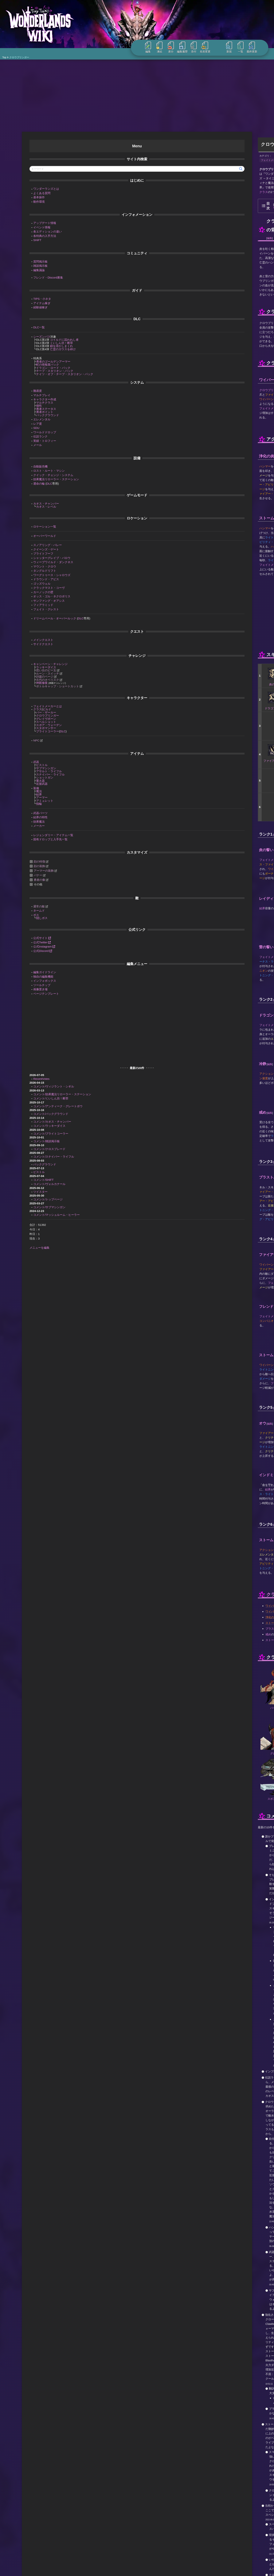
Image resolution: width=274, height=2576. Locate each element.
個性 (35, 407)
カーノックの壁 (39, 593)
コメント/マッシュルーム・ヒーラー (52, 1216)
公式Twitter (36, 943)
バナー (34, 876)
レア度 (33, 424)
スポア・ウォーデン (173, 1641)
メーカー (35, 827)
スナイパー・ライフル (46, 775)
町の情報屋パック (43, 362)
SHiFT (33, 238)
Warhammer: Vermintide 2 (37, 2532)
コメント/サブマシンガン (45, 1208)
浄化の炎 (108, 383)
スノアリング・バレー (43, 546)
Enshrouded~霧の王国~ (36, 2491)
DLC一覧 (35, 325)
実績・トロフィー (40, 442)
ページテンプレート (42, 994)
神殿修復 (38, 684)
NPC (32, 741)
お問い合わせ (97, 2478)
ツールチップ (38, 986)
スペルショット (134, 1641)
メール (33, 446)
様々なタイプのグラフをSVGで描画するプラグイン (190, 2497)
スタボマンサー (212, 1641)
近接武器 (38, 785)
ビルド (43, 710)
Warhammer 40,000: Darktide (39, 2537)
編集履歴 (182, 47)
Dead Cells (28, 2487)
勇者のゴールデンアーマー (49, 359)
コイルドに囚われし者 (60, 337)
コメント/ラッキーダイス (45, 1127)
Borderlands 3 (30, 2478)
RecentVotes (37, 1080)
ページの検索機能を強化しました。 (180, 2480)
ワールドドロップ (40, 433)
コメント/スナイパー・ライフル (49, 1157)
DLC (45, 484)
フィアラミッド (39, 606)
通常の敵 (35, 907)
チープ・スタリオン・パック (50, 369)
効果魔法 (35, 822)
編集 (148, 47)
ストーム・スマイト (117, 1431)
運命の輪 (35, 484)
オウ (104, 1318)
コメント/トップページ (44, 1200)
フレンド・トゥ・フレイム (122, 1204)
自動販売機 (36, 467)
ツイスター (36, 1192)
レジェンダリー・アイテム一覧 (49, 836)
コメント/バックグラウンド (47, 1115)
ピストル (38, 766)
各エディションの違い (43, 229)
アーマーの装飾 (40, 871)
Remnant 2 (28, 2510)
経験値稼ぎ (36, 305)
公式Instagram (38, 947)
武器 (32, 763)
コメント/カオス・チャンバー (48, 1122)
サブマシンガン (42, 769)
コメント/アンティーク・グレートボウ (54, 1107)
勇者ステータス (42, 410)
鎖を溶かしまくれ (57, 344)
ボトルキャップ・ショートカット (53, 687)
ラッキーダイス (42, 668)
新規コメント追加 (114, 2290)
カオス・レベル (42, 507)
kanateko (25, 2572)
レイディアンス (113, 815)
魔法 (35, 792)
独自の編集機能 (39, 977)
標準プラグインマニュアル (105, 2514)
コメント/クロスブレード (45, 1150)
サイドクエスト (39, 645)
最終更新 (252, 47)
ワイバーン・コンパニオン (227, 252)
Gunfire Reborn (31, 2500)
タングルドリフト (40, 572)
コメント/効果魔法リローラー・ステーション (58, 1095)
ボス (32, 916)
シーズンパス (38, 334)
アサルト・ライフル (45, 772)
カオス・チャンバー (42, 504)
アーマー (38, 798)
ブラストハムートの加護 (121, 1091)
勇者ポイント (40, 413)
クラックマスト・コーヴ (45, 589)
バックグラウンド (43, 416)
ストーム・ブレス (115, 1253)
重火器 (36, 781)
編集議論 (35, 268)
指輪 (35, 805)
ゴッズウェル (38, 584)
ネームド (35, 911)
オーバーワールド (40, 537)
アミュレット (40, 801)
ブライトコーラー (43, 732)
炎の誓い (108, 767)
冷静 (104, 977)
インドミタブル (113, 1366)
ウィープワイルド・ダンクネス (49, 563)
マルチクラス (40, 403)
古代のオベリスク (43, 680)
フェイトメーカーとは (43, 707)
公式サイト (36, 939)
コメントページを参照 (155, 1669)
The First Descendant (34, 2528)
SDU (32, 429)
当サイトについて (100, 2473)
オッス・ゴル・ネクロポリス (48, 597)
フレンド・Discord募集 (44, 275)
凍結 (159, 47)
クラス (130, 160)
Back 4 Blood (30, 2473)
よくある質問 (38, 191)
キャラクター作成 (40, 400)
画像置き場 (36, 990)
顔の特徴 (35, 862)
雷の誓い (108, 864)
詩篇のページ (40, 677)
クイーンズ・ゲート (42, 550)
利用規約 (94, 2482)
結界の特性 (36, 818)
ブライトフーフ (39, 554)
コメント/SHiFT (39, 1180)
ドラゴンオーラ (113, 929)
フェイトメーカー (113, 160)
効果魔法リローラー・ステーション (52, 480)
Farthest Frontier (31, 2496)
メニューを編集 (36, 1248)
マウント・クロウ (40, 567)
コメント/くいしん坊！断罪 (47, 1099)
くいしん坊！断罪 (57, 341)
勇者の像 (35, 880)
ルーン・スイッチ (43, 674)
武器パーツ (36, 814)
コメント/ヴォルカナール (45, 1185)
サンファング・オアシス (45, 601)
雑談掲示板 (36, 263)
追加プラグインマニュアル (105, 2519)
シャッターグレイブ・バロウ (48, 559)
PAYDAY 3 (28, 2505)
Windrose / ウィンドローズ (38, 2541)
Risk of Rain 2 (30, 2514)
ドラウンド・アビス (42, 580)
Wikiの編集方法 (98, 2510)
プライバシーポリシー (102, 2487)
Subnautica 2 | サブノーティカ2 (41, 2523)
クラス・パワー (124, 1482)
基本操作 (35, 195)
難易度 (33, 392)
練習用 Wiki (96, 2505)
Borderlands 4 (30, 2482)
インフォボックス (40, 982)
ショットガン (40, 778)
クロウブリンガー (121, 144)
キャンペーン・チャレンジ (46, 665)
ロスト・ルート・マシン (45, 472)
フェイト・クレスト (42, 610)
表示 (120, 185)
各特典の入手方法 (40, 234)
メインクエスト (39, 641)
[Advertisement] (137, 95)
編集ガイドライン (40, 973)
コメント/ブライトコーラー (47, 1134)
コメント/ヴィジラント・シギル (49, 1087)
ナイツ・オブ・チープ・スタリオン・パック (58, 374)
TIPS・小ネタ (38, 296)
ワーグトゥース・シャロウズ (48, 576)
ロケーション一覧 (40, 527)
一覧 (240, 47)
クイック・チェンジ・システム (49, 476)
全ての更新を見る (171, 2529)
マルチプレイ (38, 396)
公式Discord (37, 952)
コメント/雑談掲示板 (42, 1142)
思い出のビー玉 (42, 671)
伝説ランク (36, 437)
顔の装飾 (35, 867)
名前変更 (205, 47)
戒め (104, 1026)
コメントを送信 (225, 2334)
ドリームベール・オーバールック (50, 619)
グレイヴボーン (212, 1595)
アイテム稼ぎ (38, 301)
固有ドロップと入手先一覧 (46, 840)
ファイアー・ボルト (117, 1156)
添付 (193, 47)
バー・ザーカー (134, 1595)
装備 (32, 789)
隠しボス (38, 919)
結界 (104, 825)
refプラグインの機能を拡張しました (180, 2514)
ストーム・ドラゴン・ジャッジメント (133, 433)
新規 (229, 47)
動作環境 (35, 199)
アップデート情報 (40, 221)
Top (4, 57)
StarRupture (29, 2519)
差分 (171, 47)
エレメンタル (38, 420)
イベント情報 (38, 225)
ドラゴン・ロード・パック (49, 365)
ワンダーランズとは (42, 186)
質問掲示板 (36, 259)
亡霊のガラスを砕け (59, 347)
